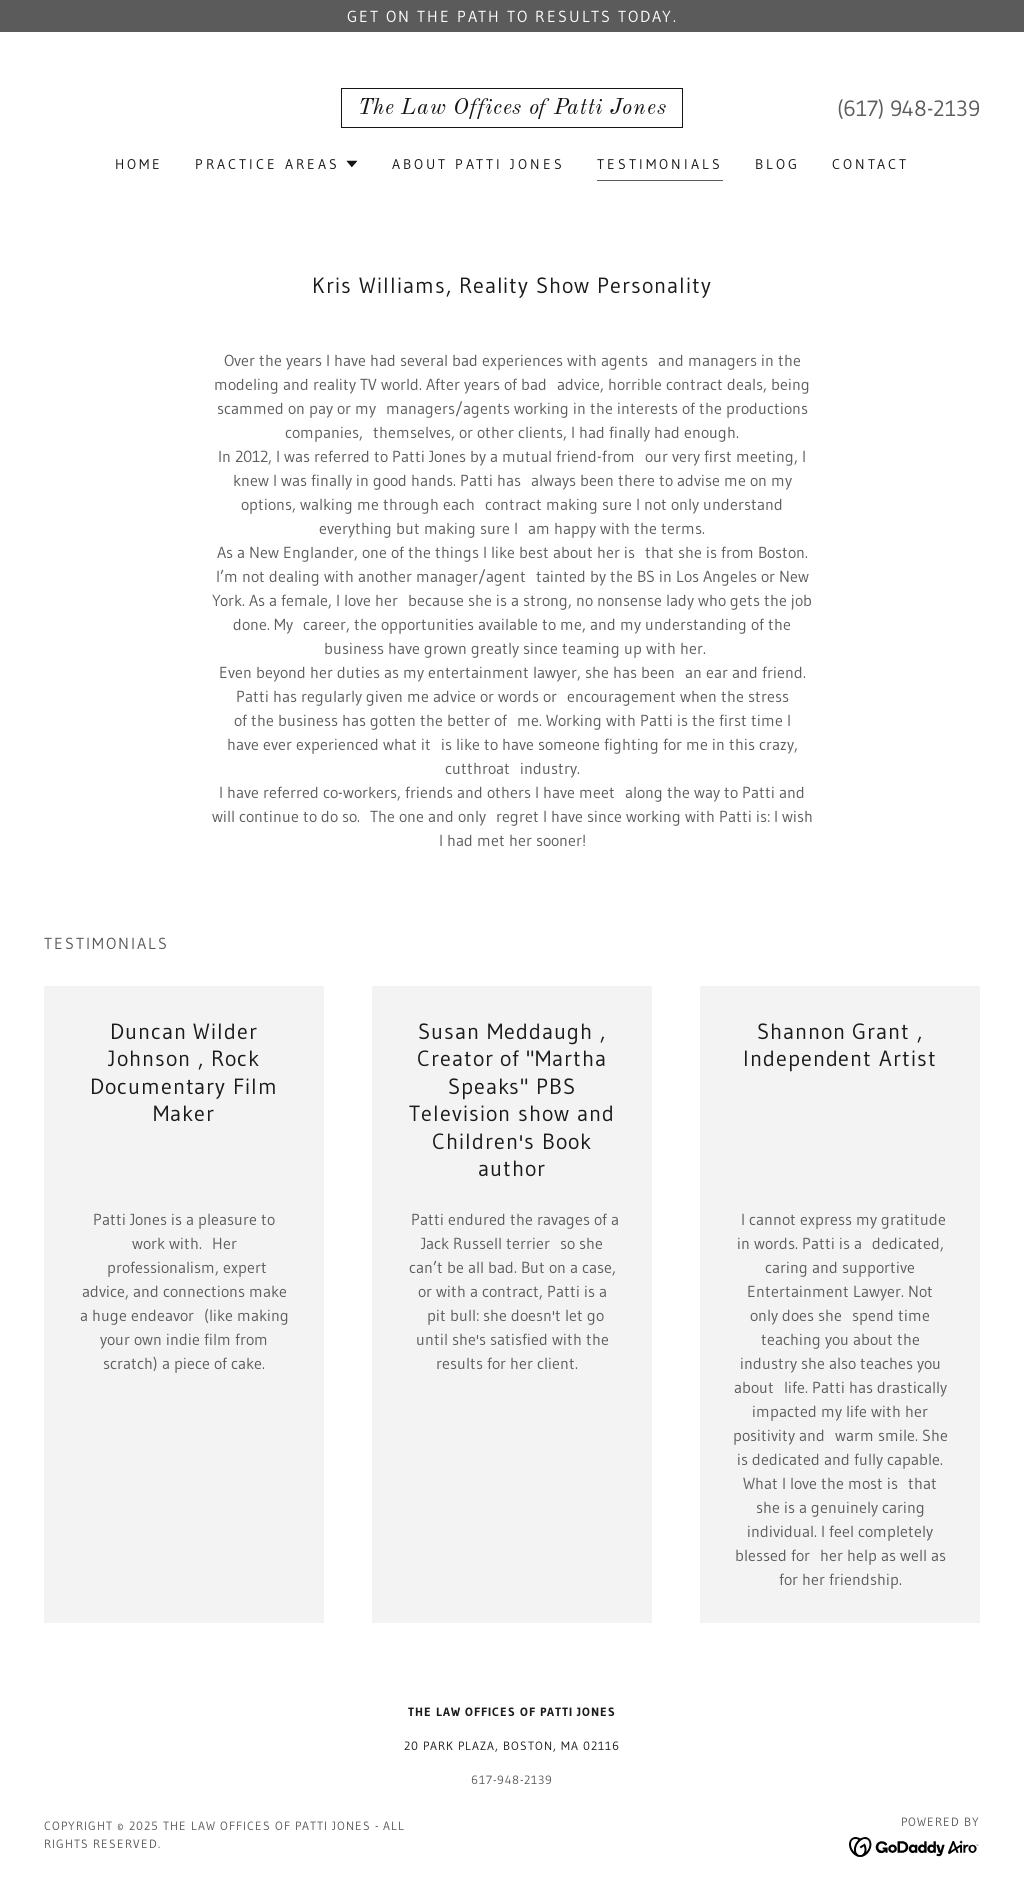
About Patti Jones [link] (478, 164)
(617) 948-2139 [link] (908, 108)
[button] (277, 164)
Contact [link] (870, 164)
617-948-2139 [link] (512, 1779)
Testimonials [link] (660, 164)
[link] (512, 108)
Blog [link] (777, 164)
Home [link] (139, 164)
